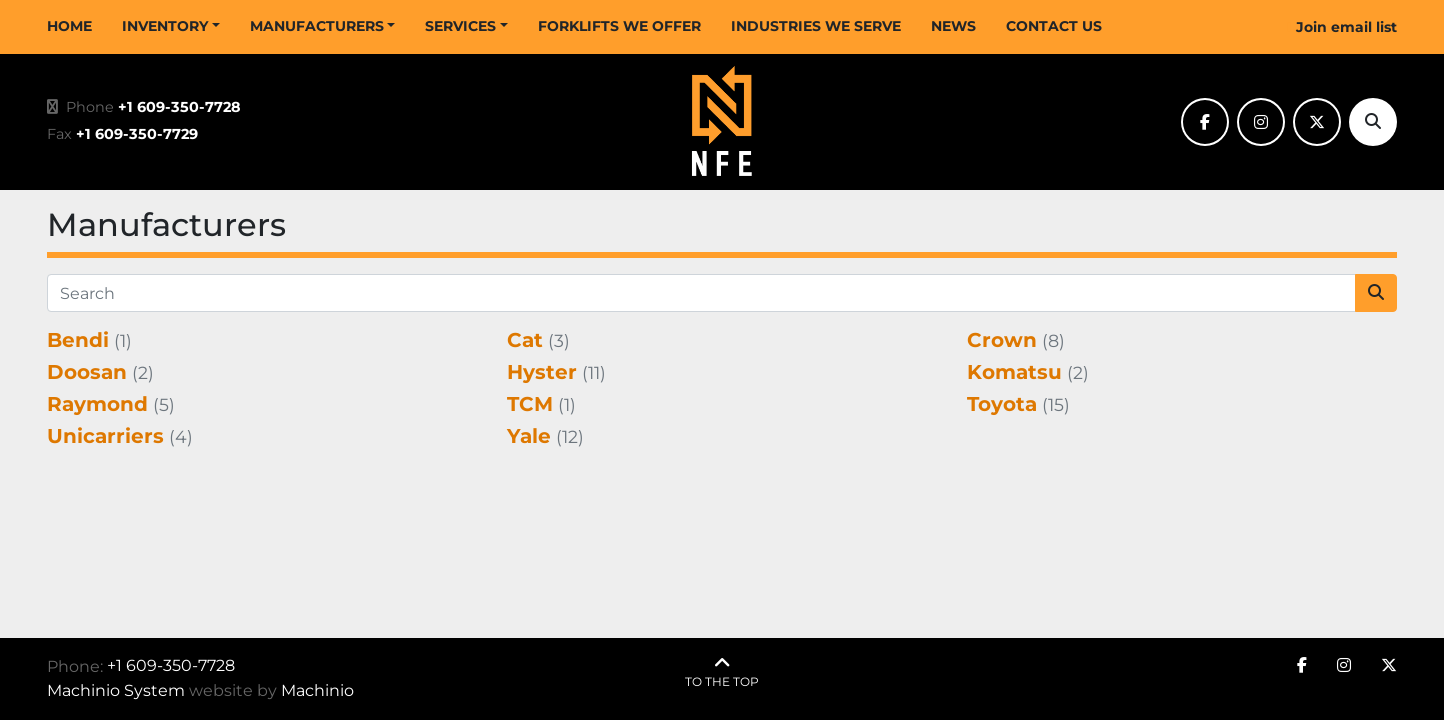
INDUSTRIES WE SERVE (816, 26)
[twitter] (1317, 122)
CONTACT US (1054, 26)
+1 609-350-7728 (179, 107)
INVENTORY (165, 26)
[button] (171, 26)
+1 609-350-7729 (137, 134)
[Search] (1373, 122)
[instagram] (1261, 122)
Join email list (1346, 27)
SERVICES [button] (460, 26)
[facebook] (1205, 122)
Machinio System (116, 690)
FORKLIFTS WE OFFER (619, 26)
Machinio (317, 690)
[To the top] (722, 672)
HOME (69, 26)
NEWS (953, 26)
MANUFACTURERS (317, 26)
